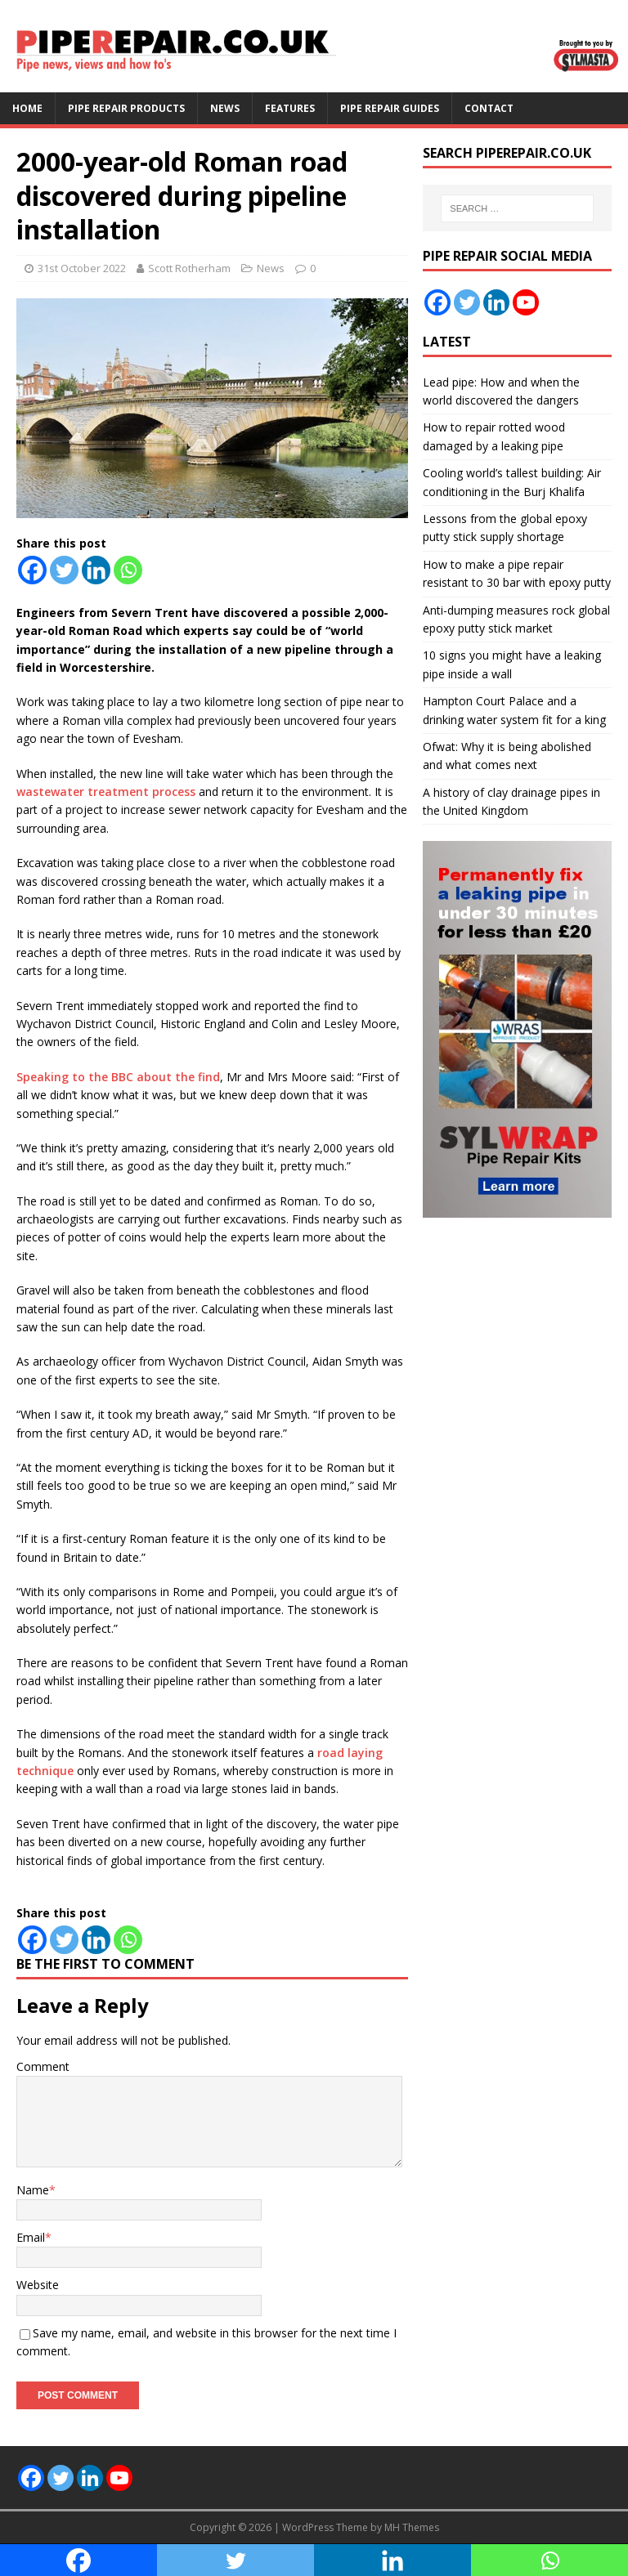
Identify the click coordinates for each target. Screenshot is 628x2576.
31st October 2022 (82, 268)
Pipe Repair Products (126, 108)
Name (32, 2190)
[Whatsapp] (128, 570)
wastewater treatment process (105, 791)
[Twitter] (64, 570)
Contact (489, 108)
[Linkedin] (96, 570)
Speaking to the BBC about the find (118, 1077)
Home (27, 108)
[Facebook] (32, 570)
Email (30, 2237)
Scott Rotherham (189, 268)
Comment (43, 2066)
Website (37, 2284)
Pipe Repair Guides (389, 108)
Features (290, 108)
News (225, 108)
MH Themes (411, 2527)
